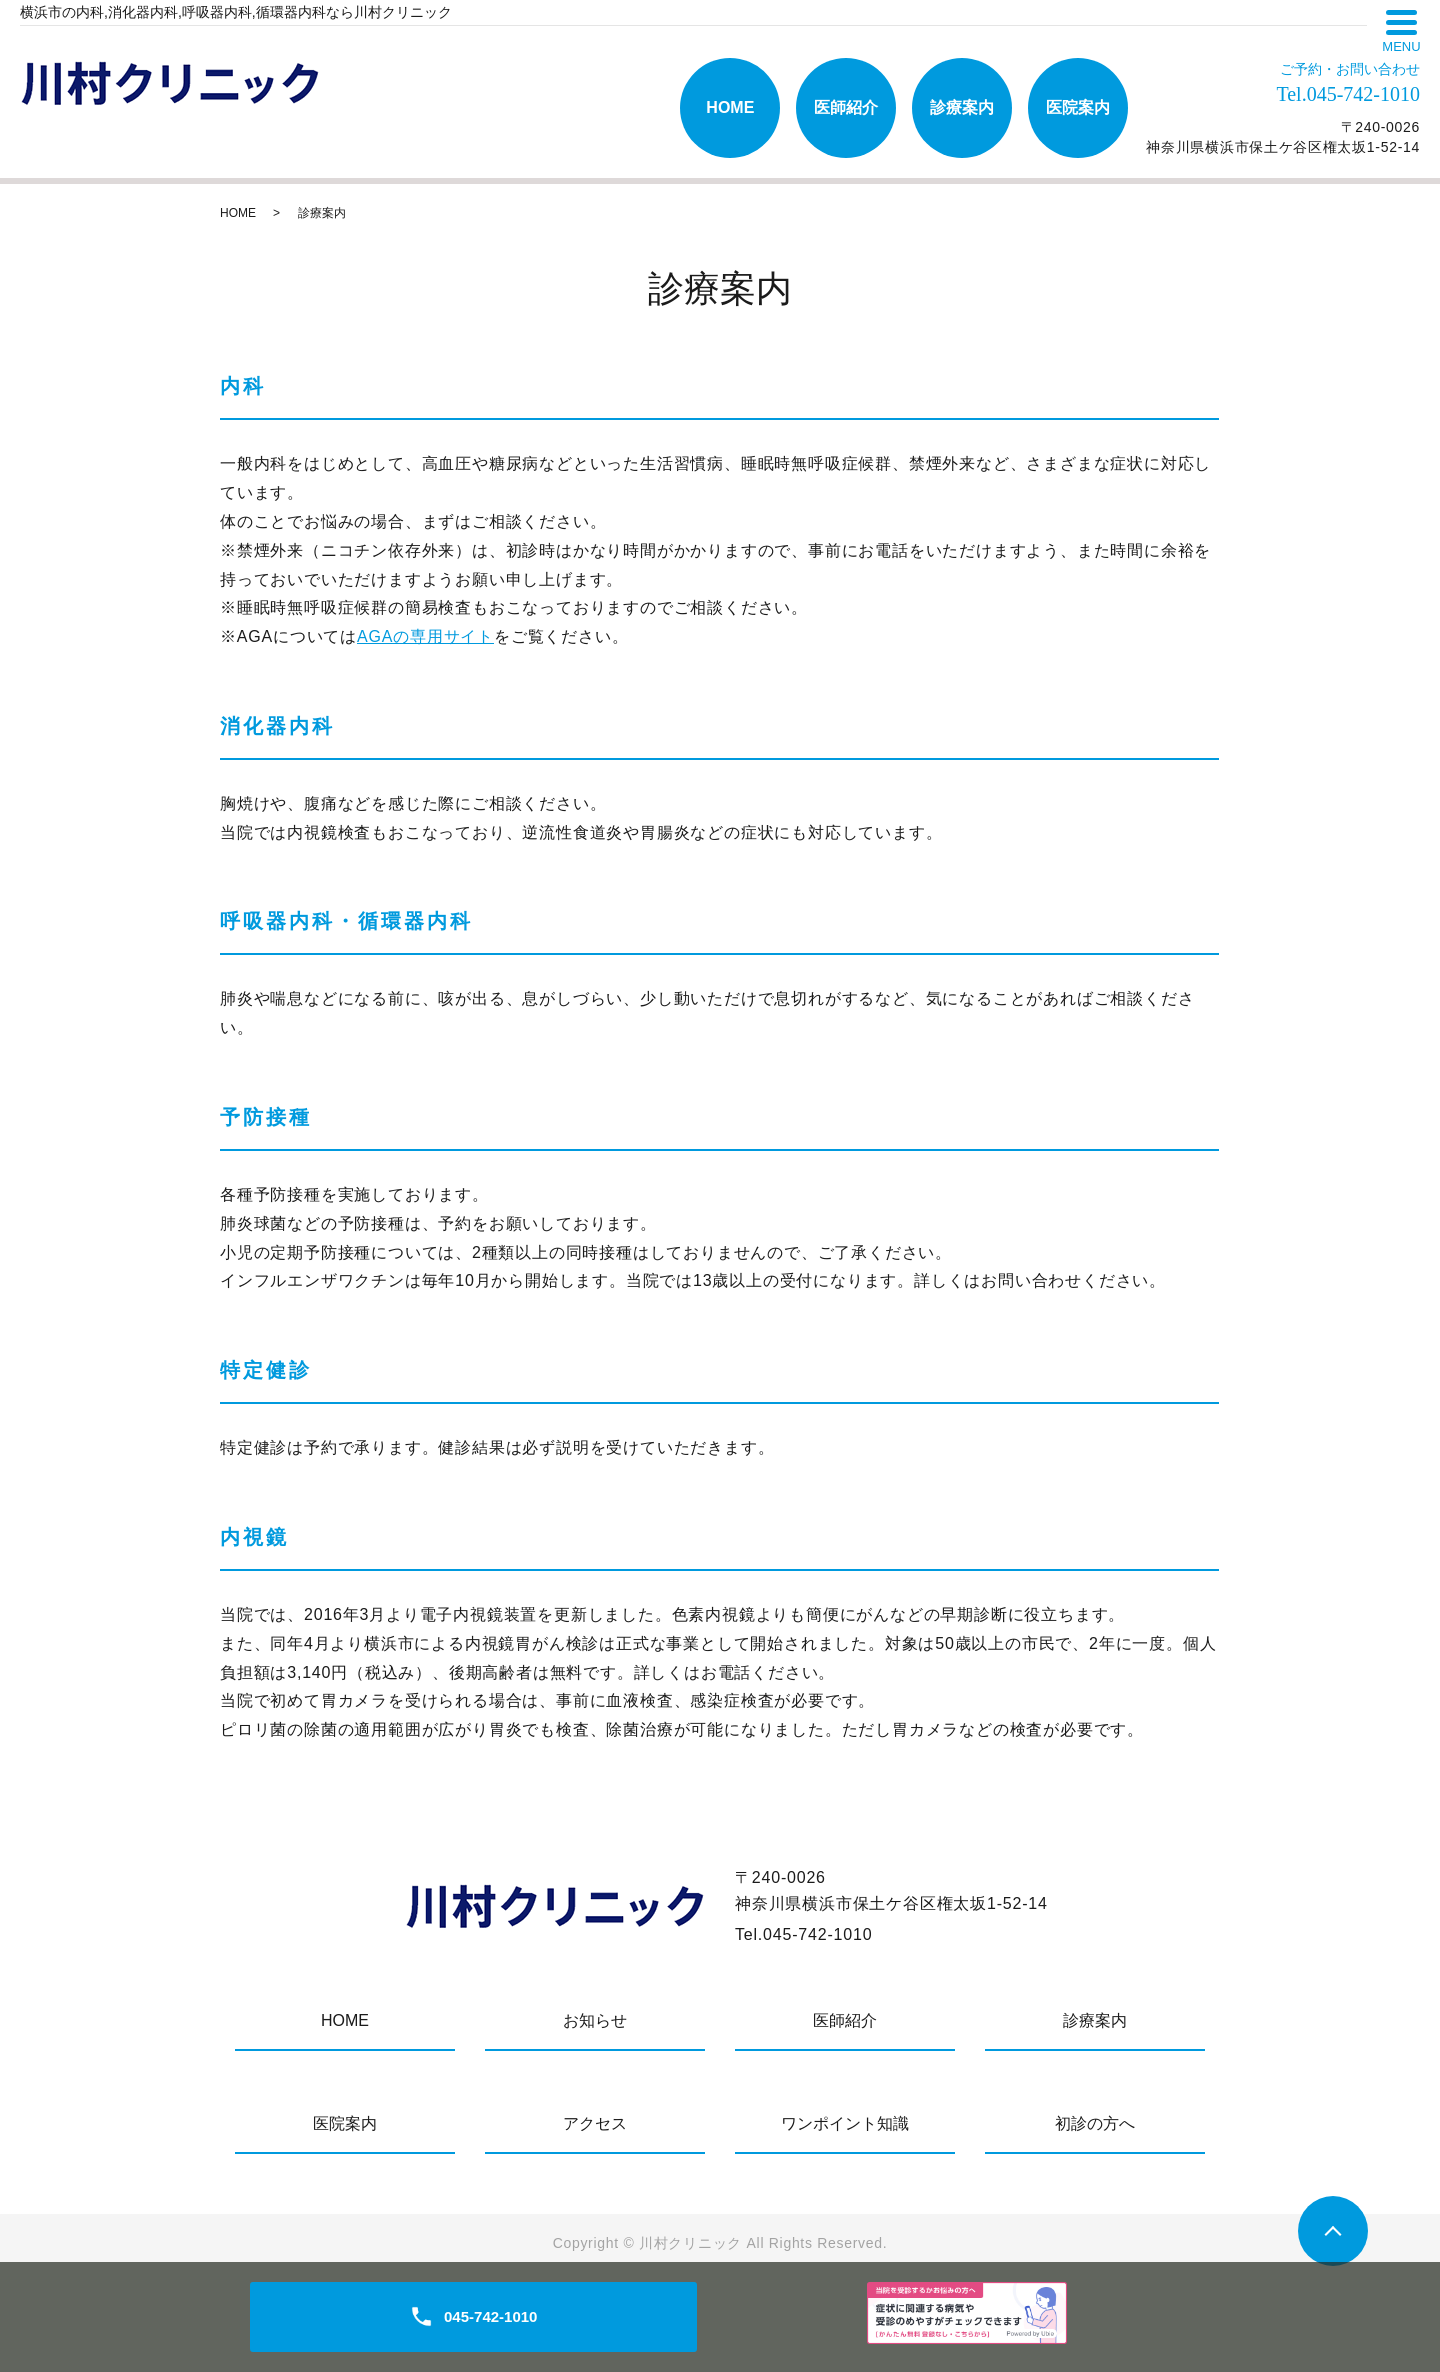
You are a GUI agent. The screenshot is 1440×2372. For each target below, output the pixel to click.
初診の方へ (1095, 2123)
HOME (730, 107)
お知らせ (595, 2020)
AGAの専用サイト (425, 636)
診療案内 (962, 107)
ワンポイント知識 (845, 2123)
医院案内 (1078, 107)
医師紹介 (846, 107)
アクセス (595, 2123)
